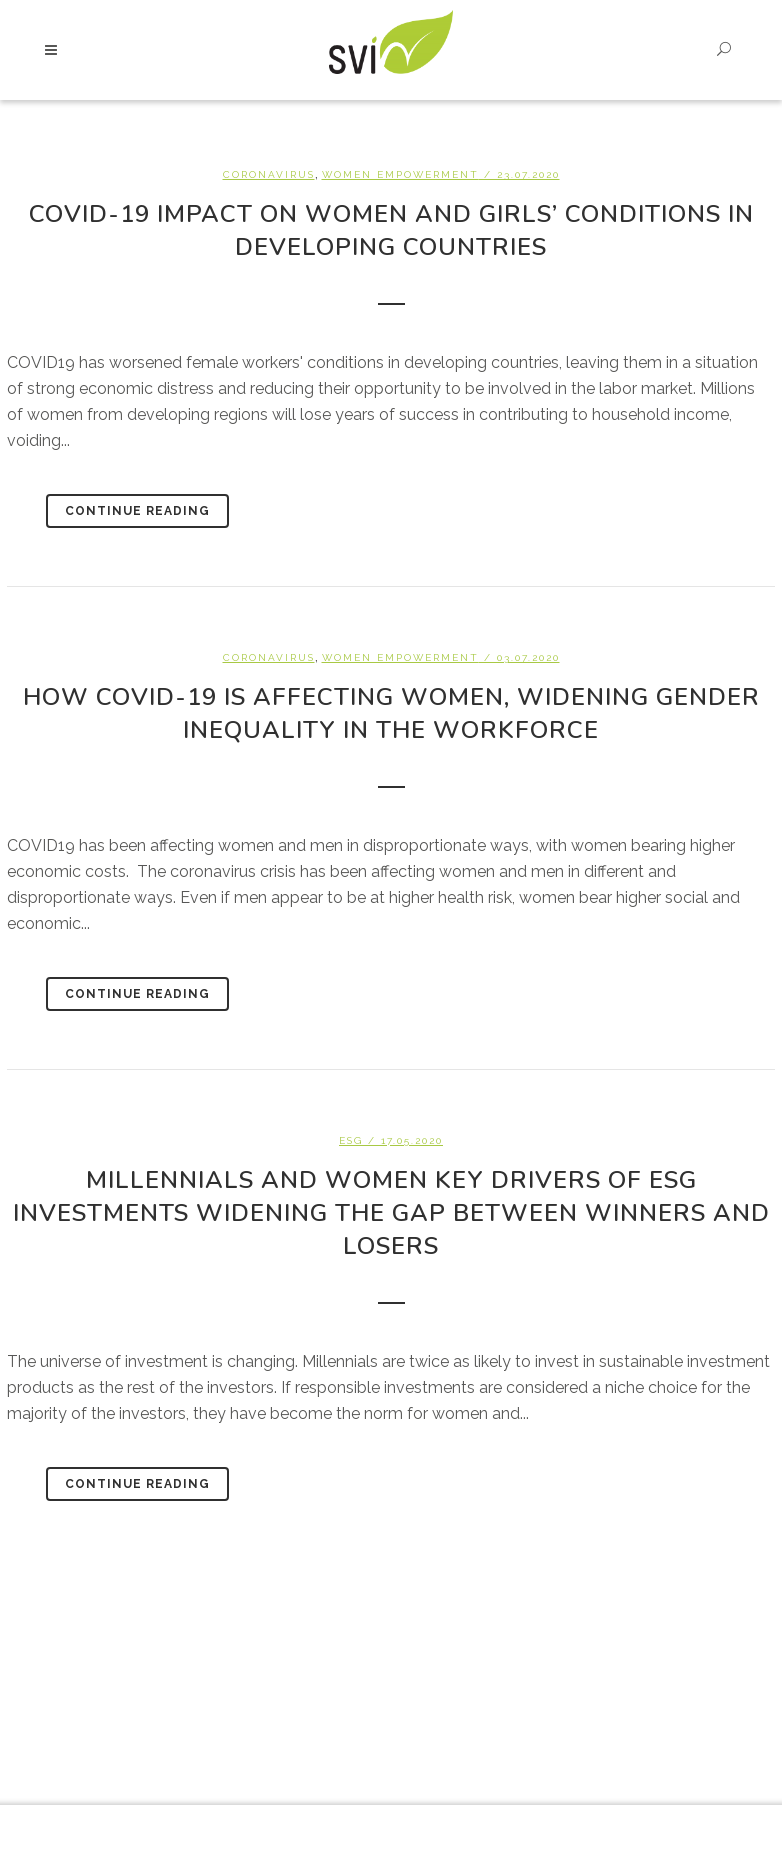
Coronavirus (269, 174)
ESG (351, 1140)
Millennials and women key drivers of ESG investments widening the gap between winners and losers (391, 1213)
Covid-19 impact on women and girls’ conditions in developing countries (391, 230)
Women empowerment (400, 174)
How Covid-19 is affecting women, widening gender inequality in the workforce (391, 713)
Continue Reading (137, 511)
